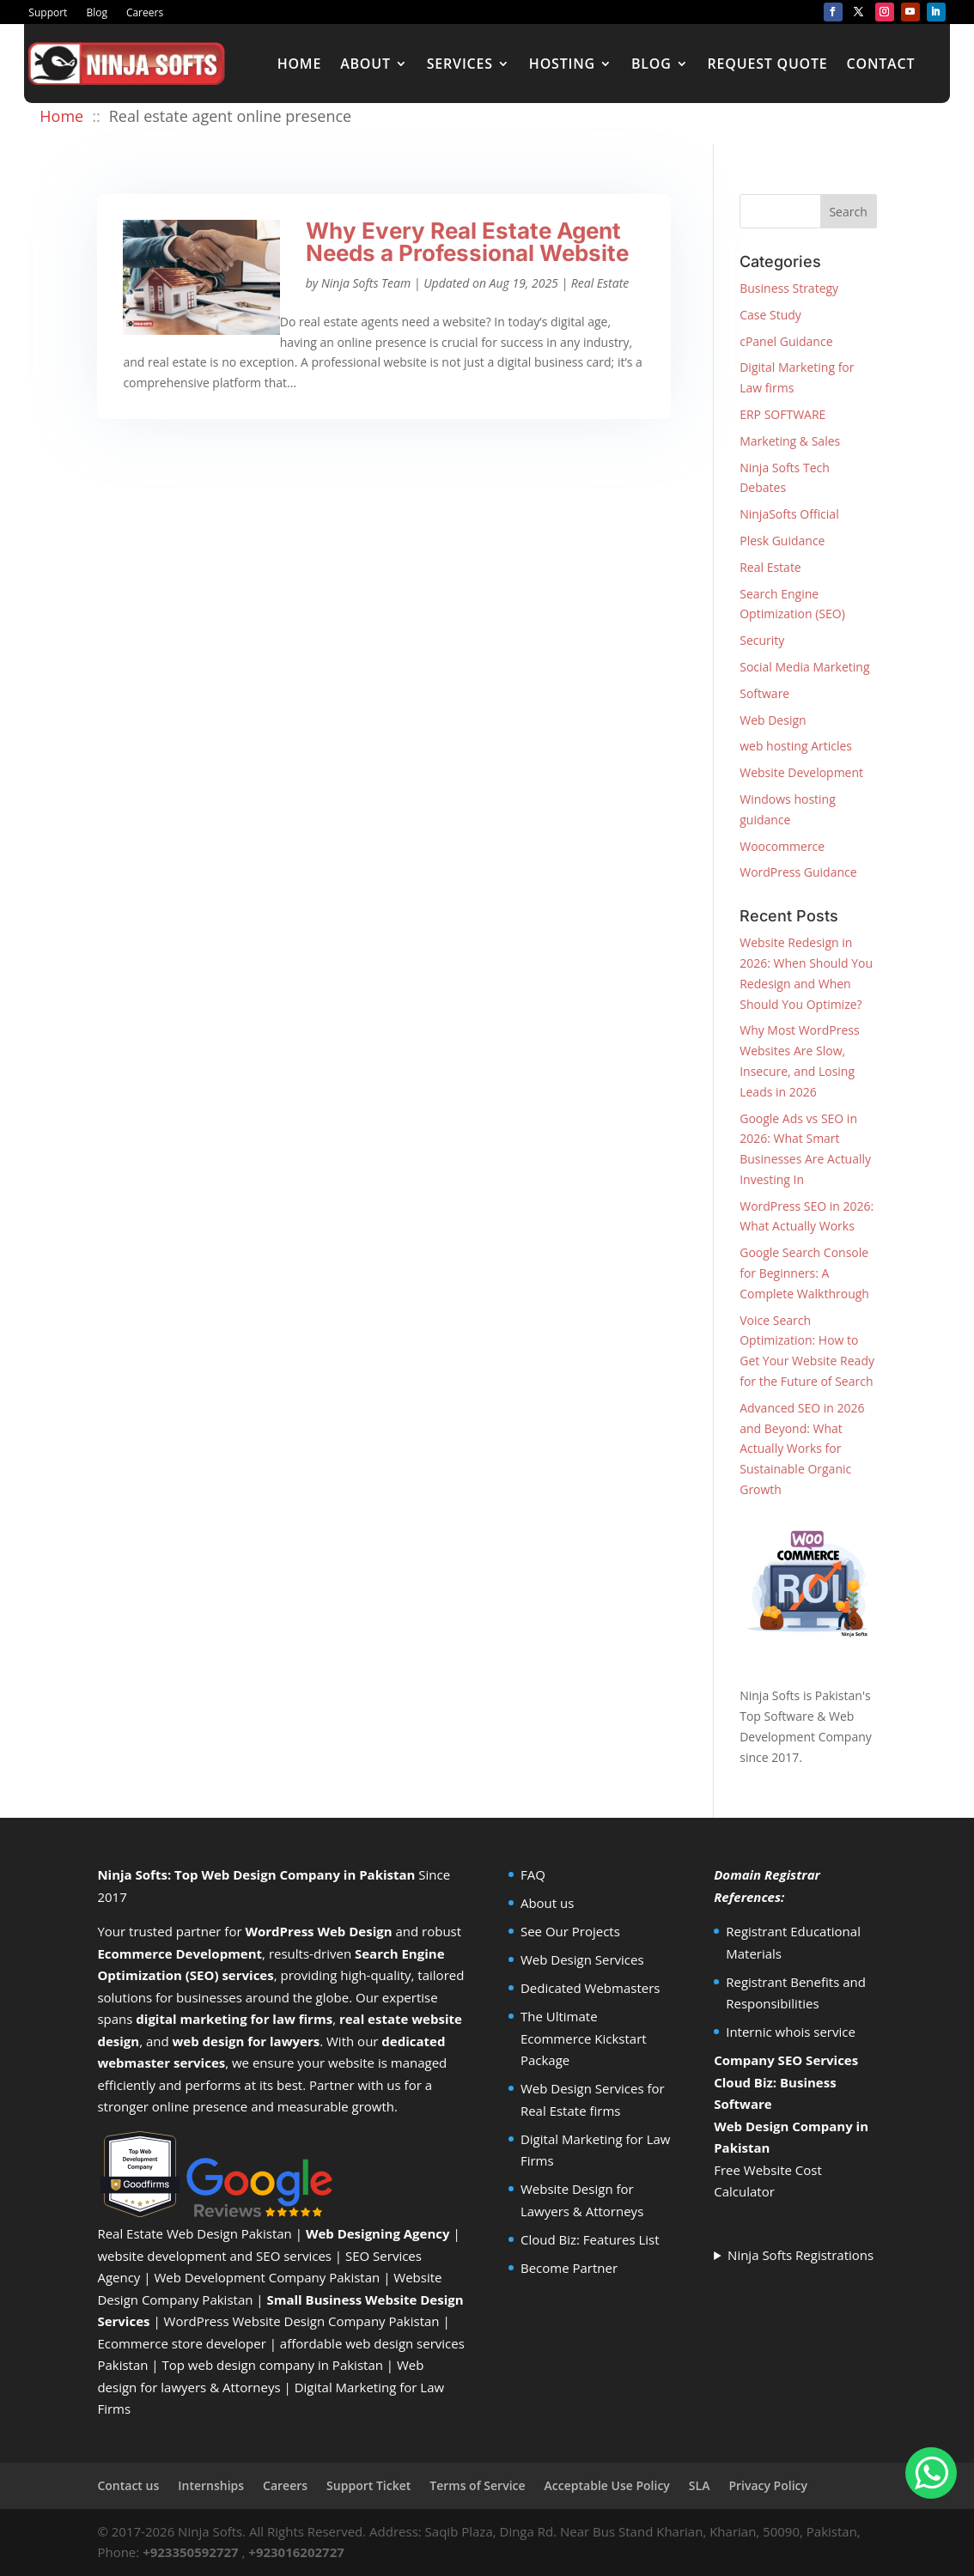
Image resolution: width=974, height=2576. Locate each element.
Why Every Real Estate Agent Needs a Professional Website (467, 241)
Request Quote (768, 63)
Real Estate (600, 283)
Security (762, 640)
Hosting (562, 63)
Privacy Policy (767, 2485)
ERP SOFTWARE (782, 414)
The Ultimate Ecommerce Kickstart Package (583, 2038)
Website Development (801, 772)
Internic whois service (790, 2031)
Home (299, 63)
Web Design (773, 720)
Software (764, 693)
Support (47, 13)
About (365, 63)
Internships (211, 2485)
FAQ (532, 1874)
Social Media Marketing (804, 667)
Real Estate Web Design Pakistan (194, 2233)
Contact (881, 63)
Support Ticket (368, 2485)
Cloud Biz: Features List (590, 2239)
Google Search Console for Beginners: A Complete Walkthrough (804, 1273)
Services (460, 63)
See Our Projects (570, 1931)
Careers (144, 13)
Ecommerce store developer (181, 2343)
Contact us (128, 2485)
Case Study (770, 315)
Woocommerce (782, 846)
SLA (699, 2485)
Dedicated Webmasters (590, 1987)
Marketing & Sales (790, 441)
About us (547, 1902)
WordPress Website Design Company (275, 2321)
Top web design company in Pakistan (272, 2364)
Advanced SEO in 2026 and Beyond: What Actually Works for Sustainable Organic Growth (802, 1449)
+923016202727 (296, 2552)
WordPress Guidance (798, 872)
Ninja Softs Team (366, 283)
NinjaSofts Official (789, 514)
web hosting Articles (796, 746)
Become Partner (569, 2267)
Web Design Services (582, 1959)
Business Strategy (789, 288)
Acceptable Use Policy (607, 2485)
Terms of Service (477, 2485)
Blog (96, 13)
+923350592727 (191, 2552)
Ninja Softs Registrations (800, 2254)
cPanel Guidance (786, 341)
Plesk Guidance (782, 540)
